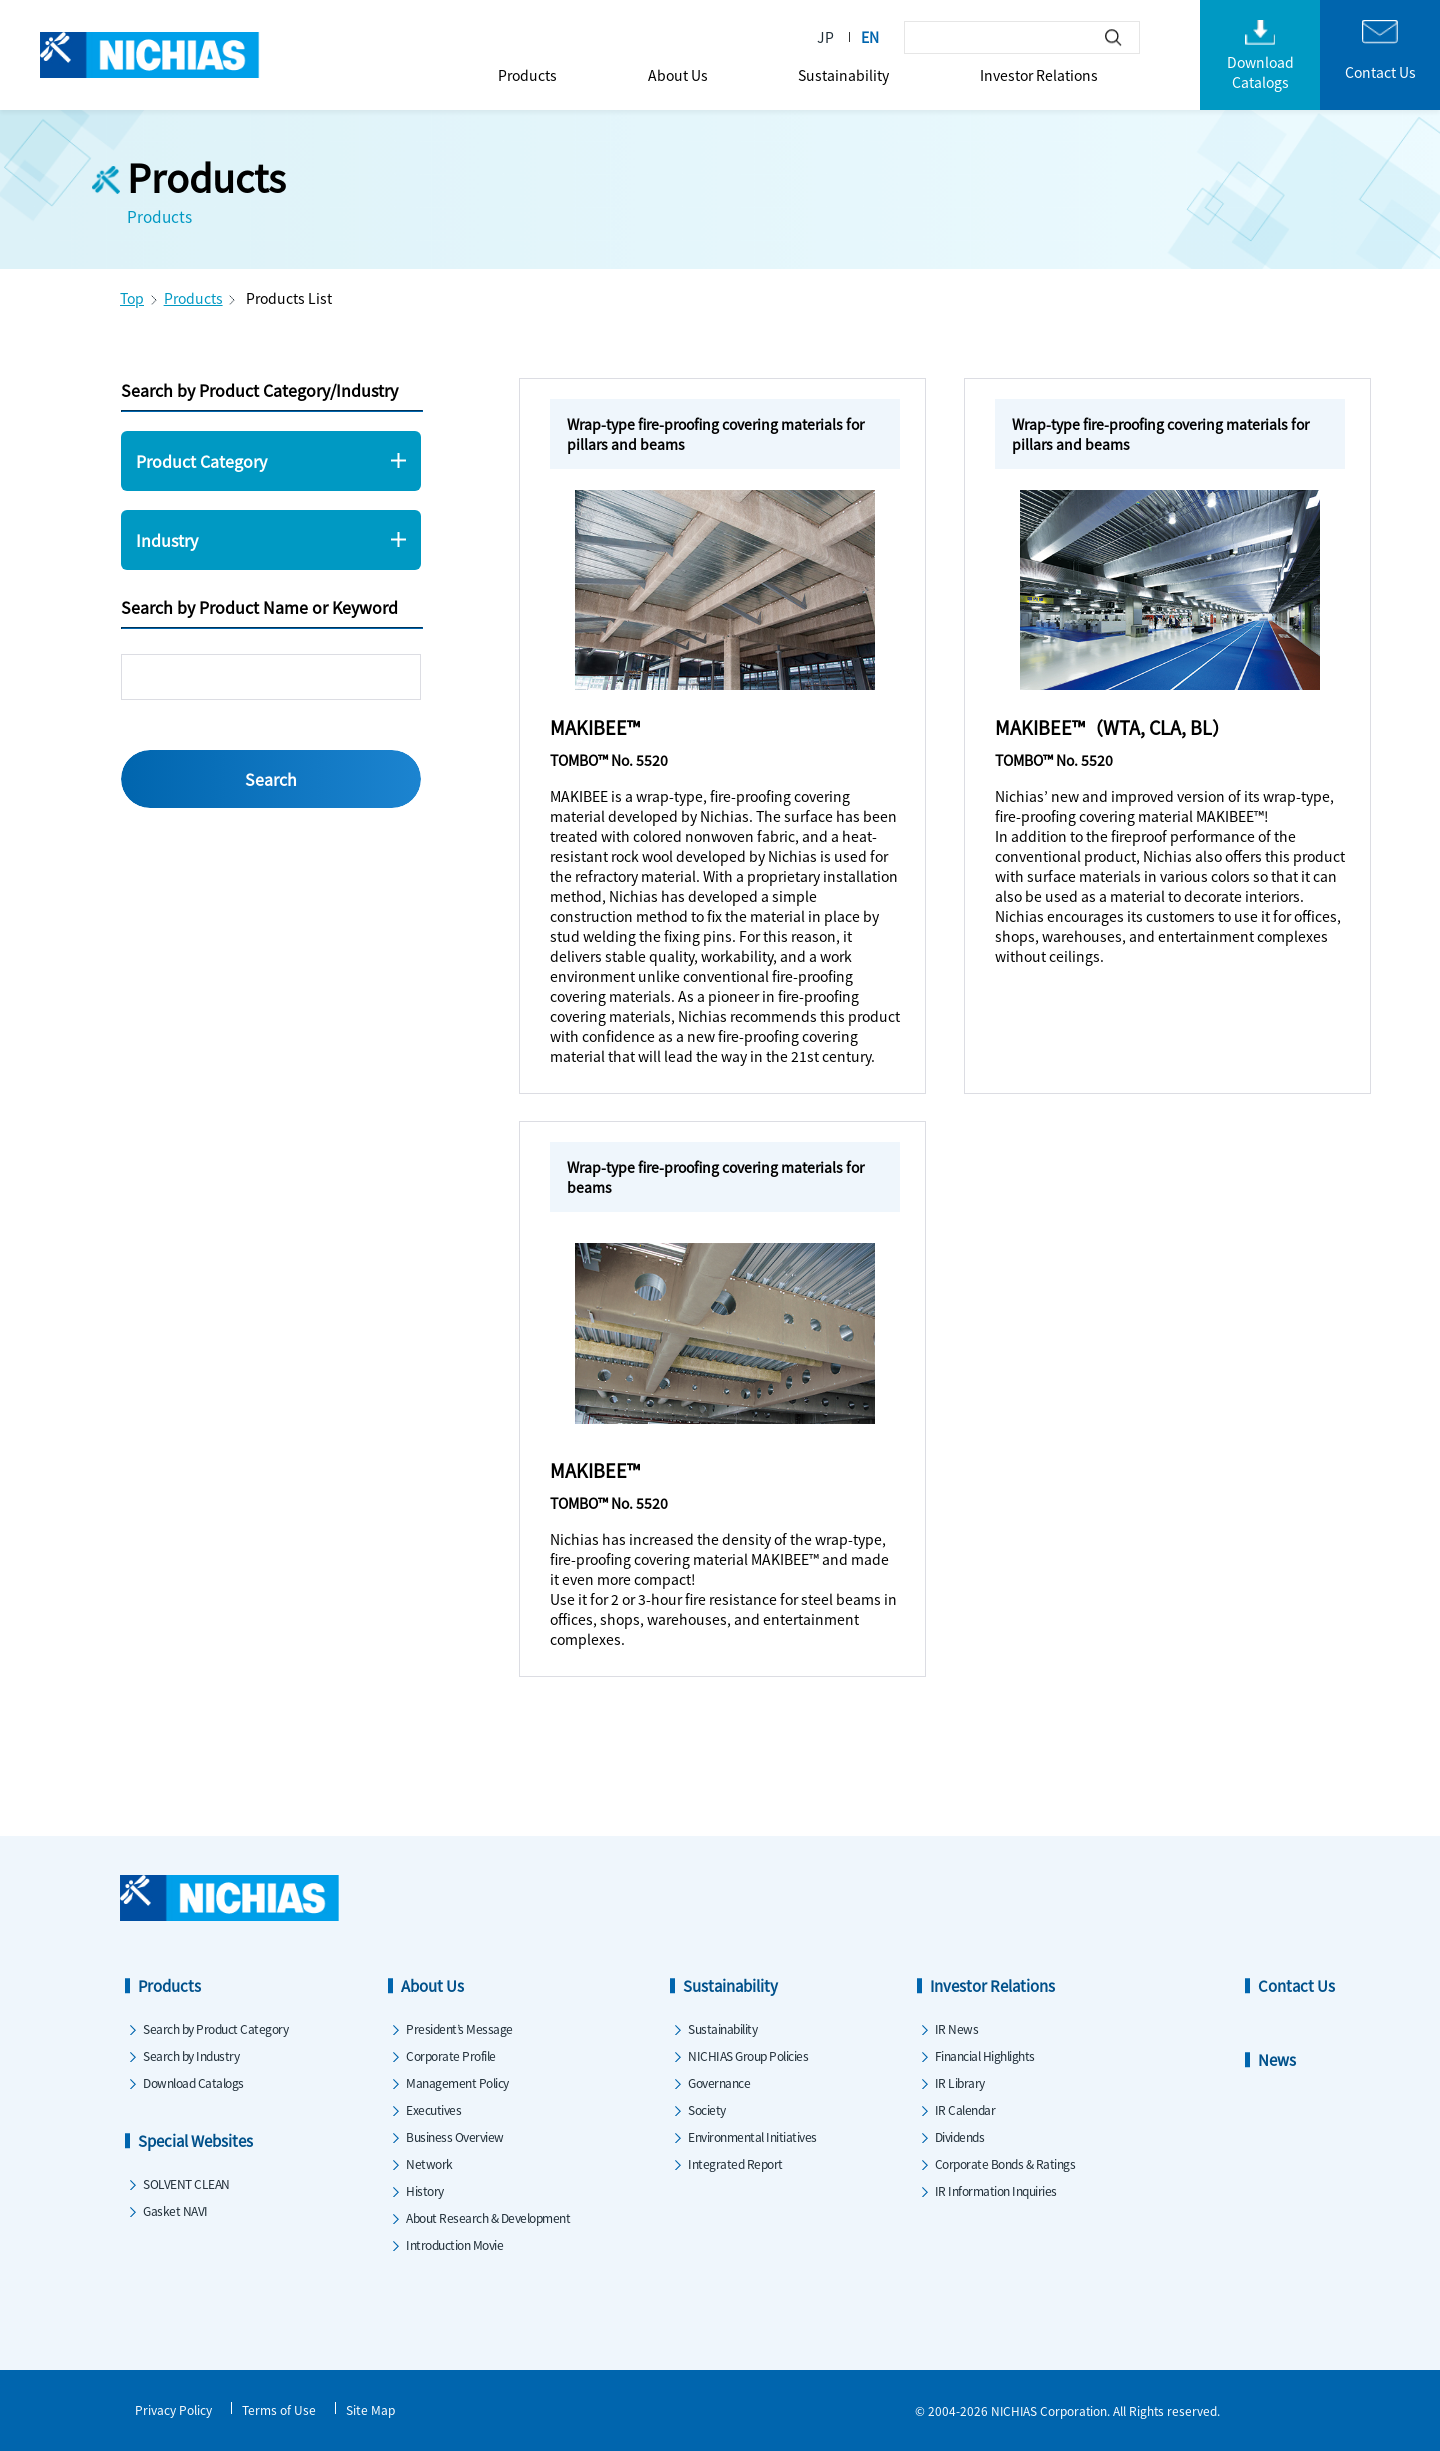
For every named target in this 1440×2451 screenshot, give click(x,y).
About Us (678, 75)
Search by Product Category (215, 2028)
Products (527, 75)
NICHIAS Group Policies (748, 2055)
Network (429, 2163)
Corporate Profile (451, 2055)
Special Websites (195, 2140)
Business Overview (455, 2136)
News (1277, 2059)
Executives (433, 2109)
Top (132, 298)
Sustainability (843, 75)
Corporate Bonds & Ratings (1005, 2163)
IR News (957, 2028)
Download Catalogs (193, 2082)
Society (707, 2109)
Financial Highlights (985, 2055)
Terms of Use (279, 2409)
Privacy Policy (173, 2409)
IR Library (960, 2082)
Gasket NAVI (175, 2210)
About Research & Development (488, 2217)
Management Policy (457, 2082)
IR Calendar (965, 2109)
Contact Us (1296, 1985)
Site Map (370, 2409)
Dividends (960, 2136)
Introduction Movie (454, 2244)
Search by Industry (191, 2055)
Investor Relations (1039, 75)
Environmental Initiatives (752, 2136)
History (425, 2190)
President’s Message (459, 2028)
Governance (719, 2082)
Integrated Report (735, 2163)
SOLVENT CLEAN (186, 2183)
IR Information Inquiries (996, 2190)
